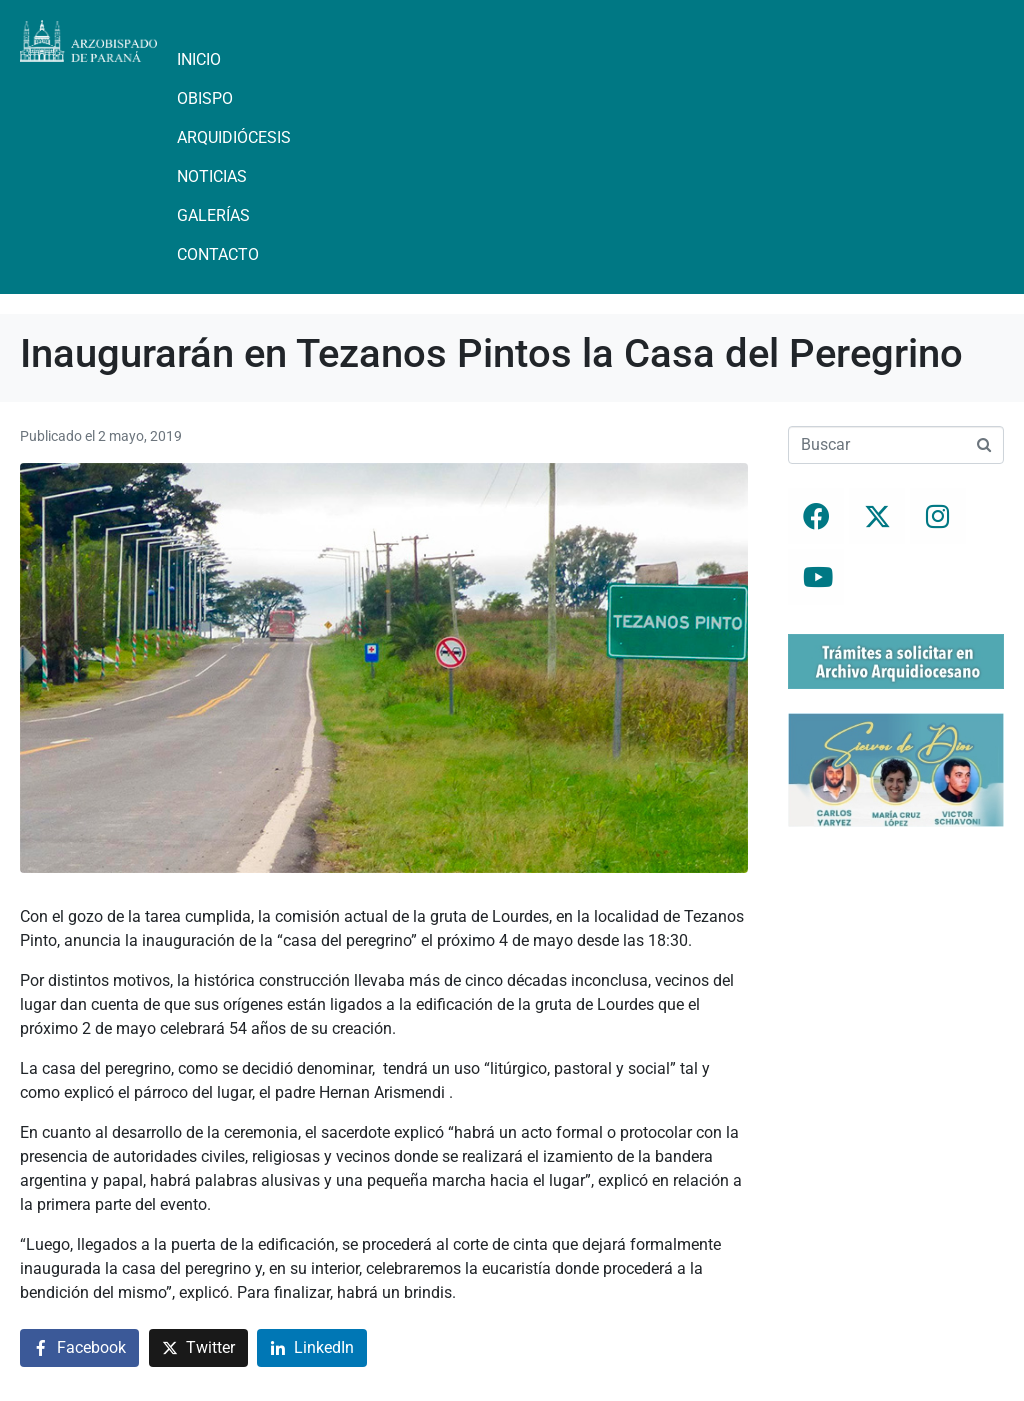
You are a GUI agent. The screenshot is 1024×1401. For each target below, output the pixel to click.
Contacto (218, 254)
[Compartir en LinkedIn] (312, 1348)
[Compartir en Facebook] (79, 1348)
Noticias (212, 176)
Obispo (205, 98)
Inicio (199, 59)
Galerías (213, 215)
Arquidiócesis (234, 137)
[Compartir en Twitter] (198, 1348)
